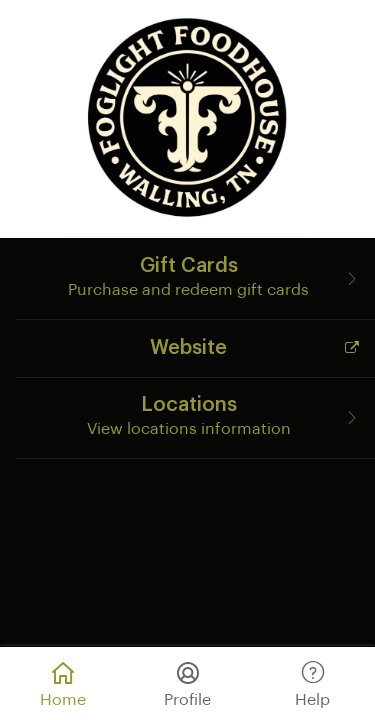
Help (312, 681)
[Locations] (195, 417)
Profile (187, 681)
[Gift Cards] (195, 278)
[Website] (195, 347)
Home (63, 681)
